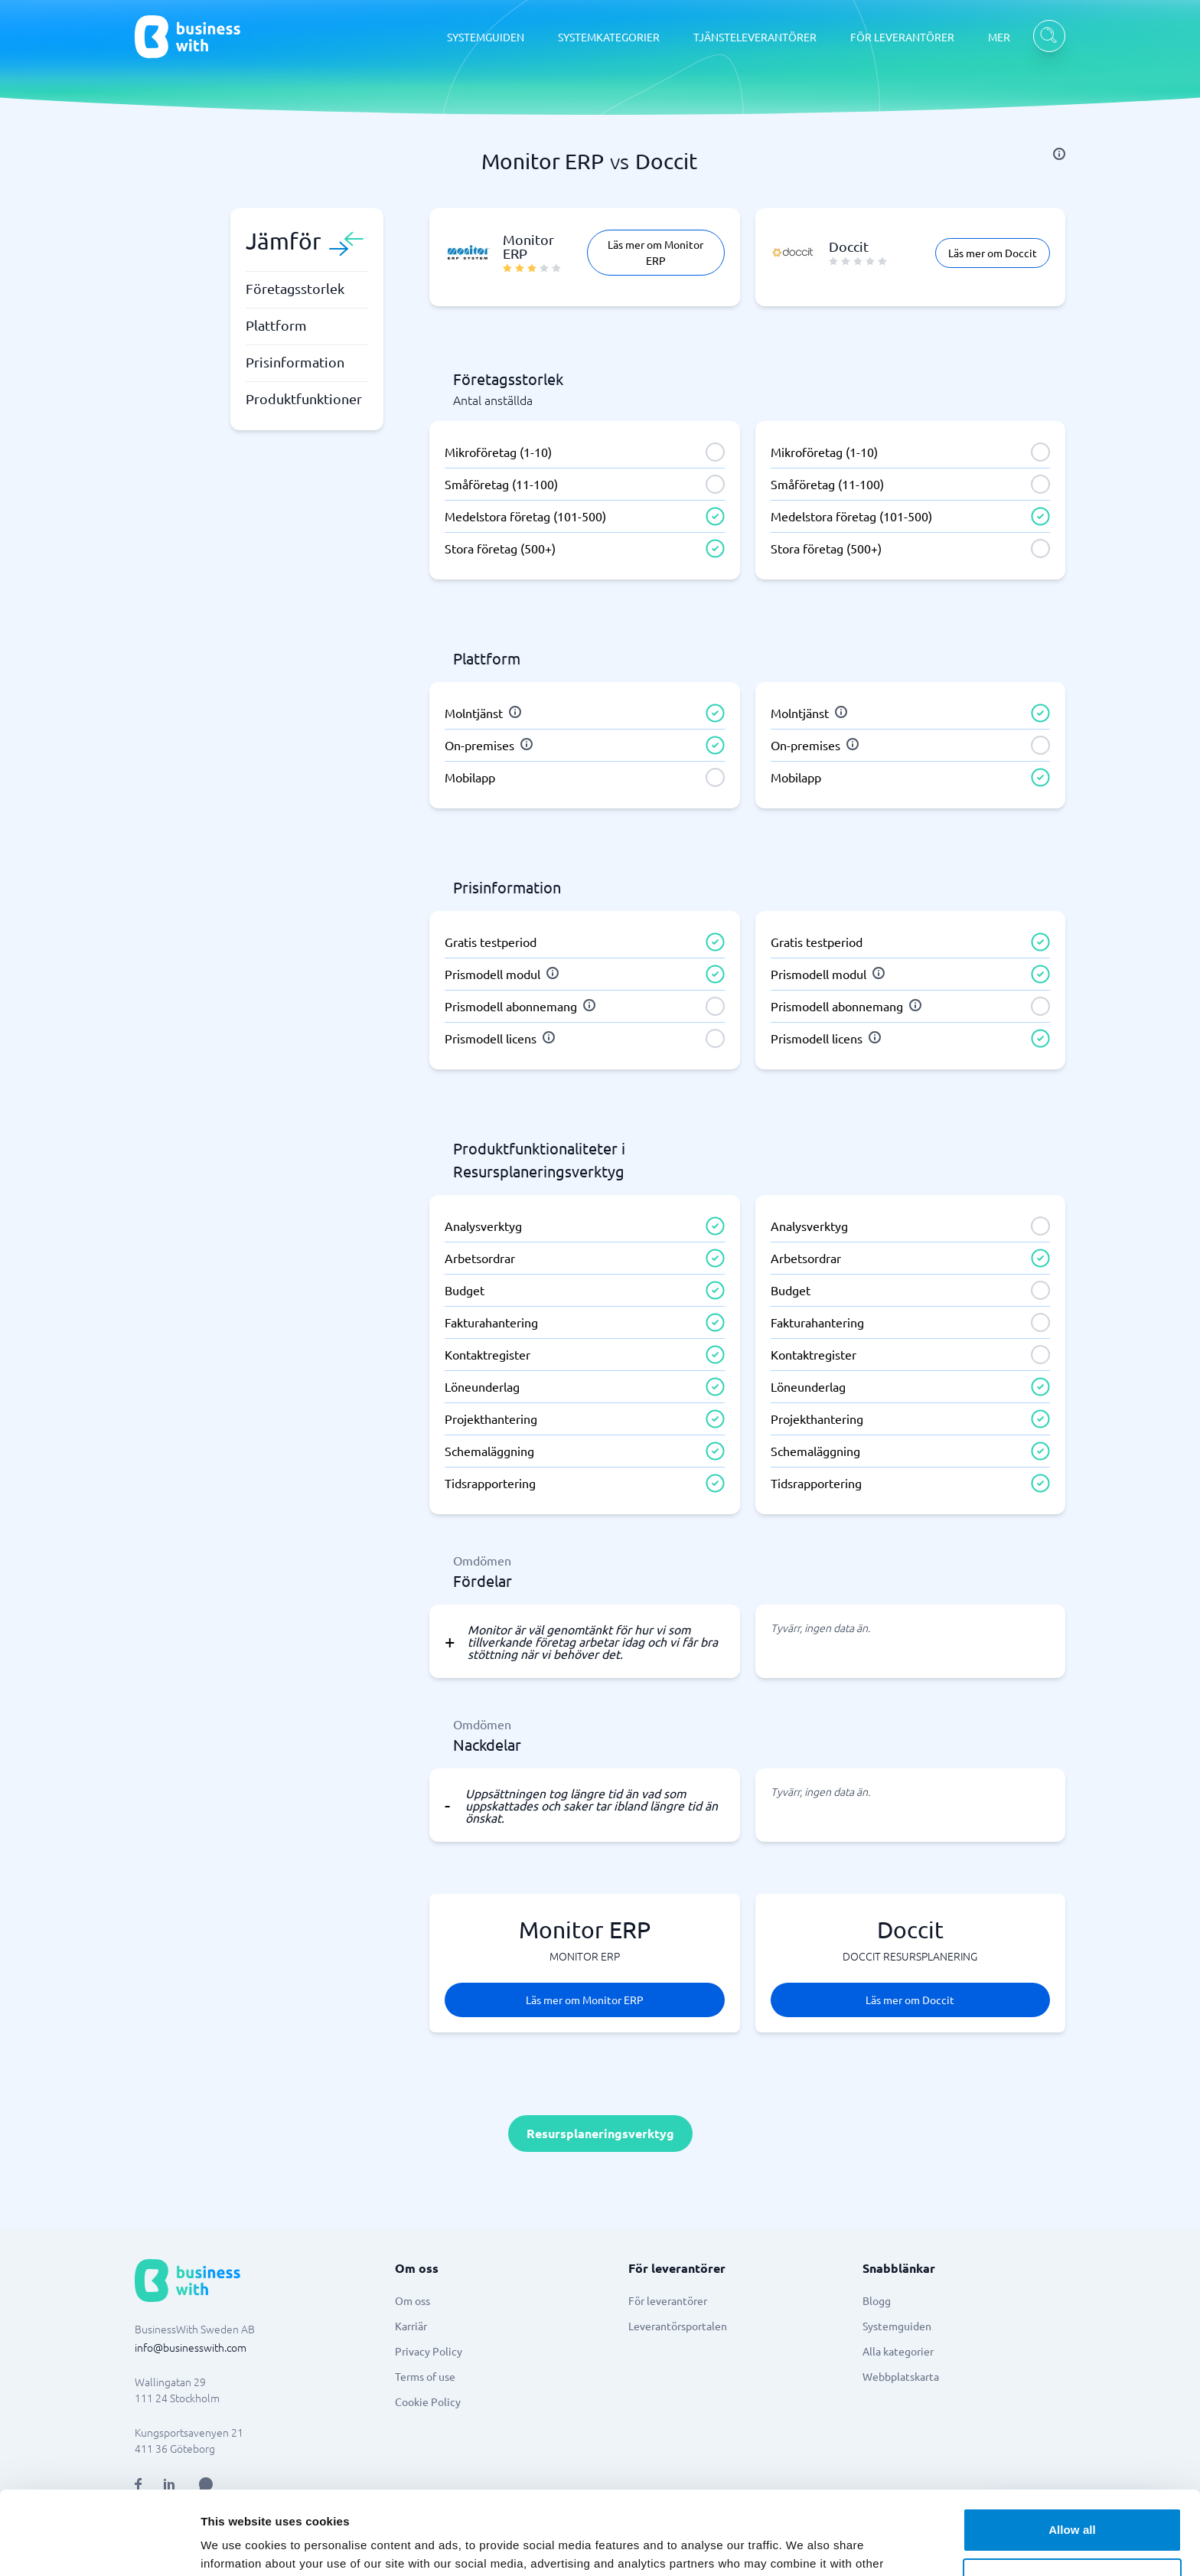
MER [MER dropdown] (999, 37)
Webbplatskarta (900, 2376)
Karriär (411, 2326)
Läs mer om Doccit (992, 253)
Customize (1072, 2501)
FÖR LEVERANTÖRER (902, 37)
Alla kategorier (898, 2351)
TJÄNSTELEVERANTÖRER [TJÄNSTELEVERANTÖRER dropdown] (755, 37)
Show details (236, 2545)
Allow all (1072, 2451)
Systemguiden (896, 2326)
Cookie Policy (428, 2401)
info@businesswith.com (190, 2347)
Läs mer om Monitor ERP (655, 252)
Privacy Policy (428, 2351)
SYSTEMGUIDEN (485, 37)
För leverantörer (667, 2300)
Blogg (876, 2300)
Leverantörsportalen (677, 2326)
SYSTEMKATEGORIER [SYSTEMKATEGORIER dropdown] (609, 37)
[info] (1059, 154)
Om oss (412, 2300)
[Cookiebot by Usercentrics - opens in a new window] (99, 2546)
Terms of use (425, 2376)
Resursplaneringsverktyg (600, 2133)
